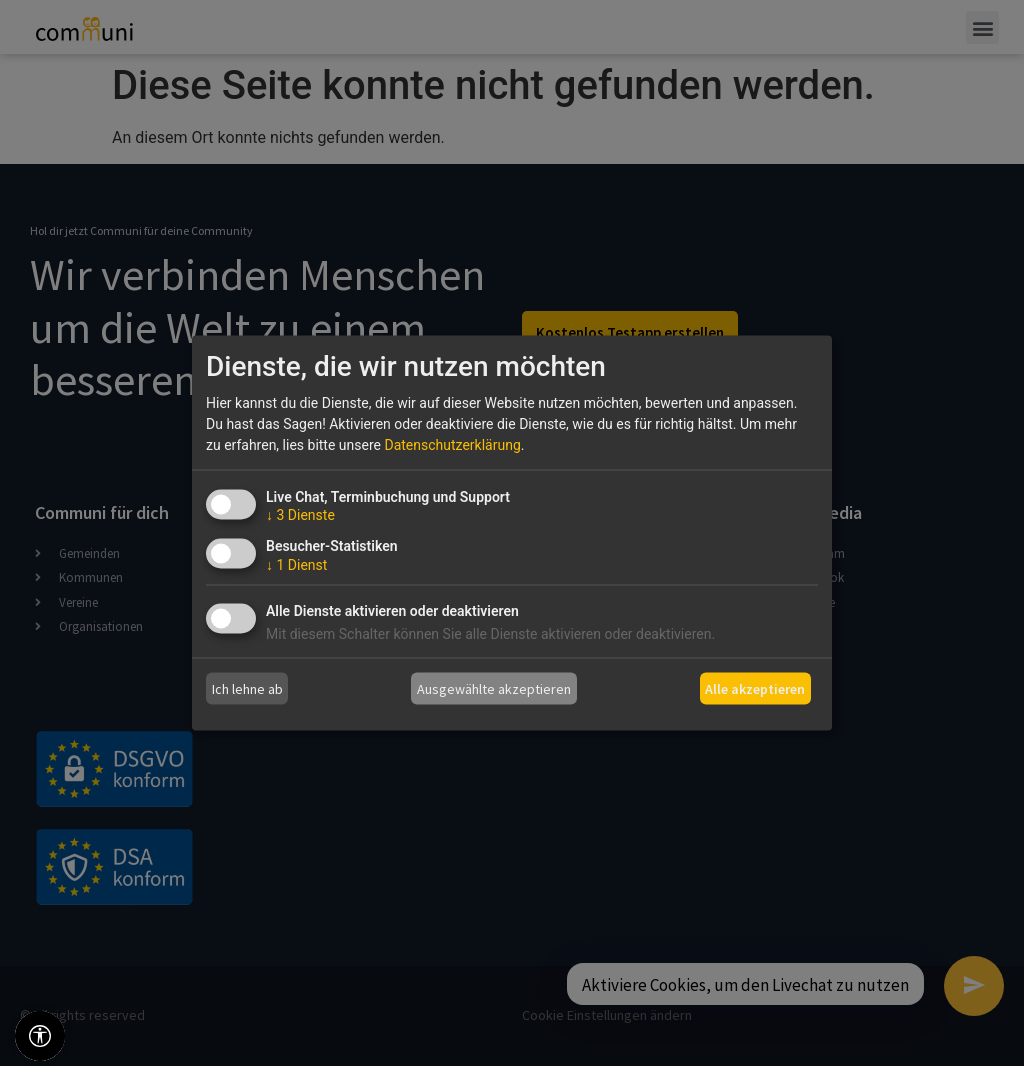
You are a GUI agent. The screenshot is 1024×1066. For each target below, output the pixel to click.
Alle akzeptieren (755, 688)
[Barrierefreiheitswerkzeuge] (40, 1036)
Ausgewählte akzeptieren (494, 688)
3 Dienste (300, 515)
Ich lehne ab (247, 688)
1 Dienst (296, 565)
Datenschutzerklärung (452, 445)
